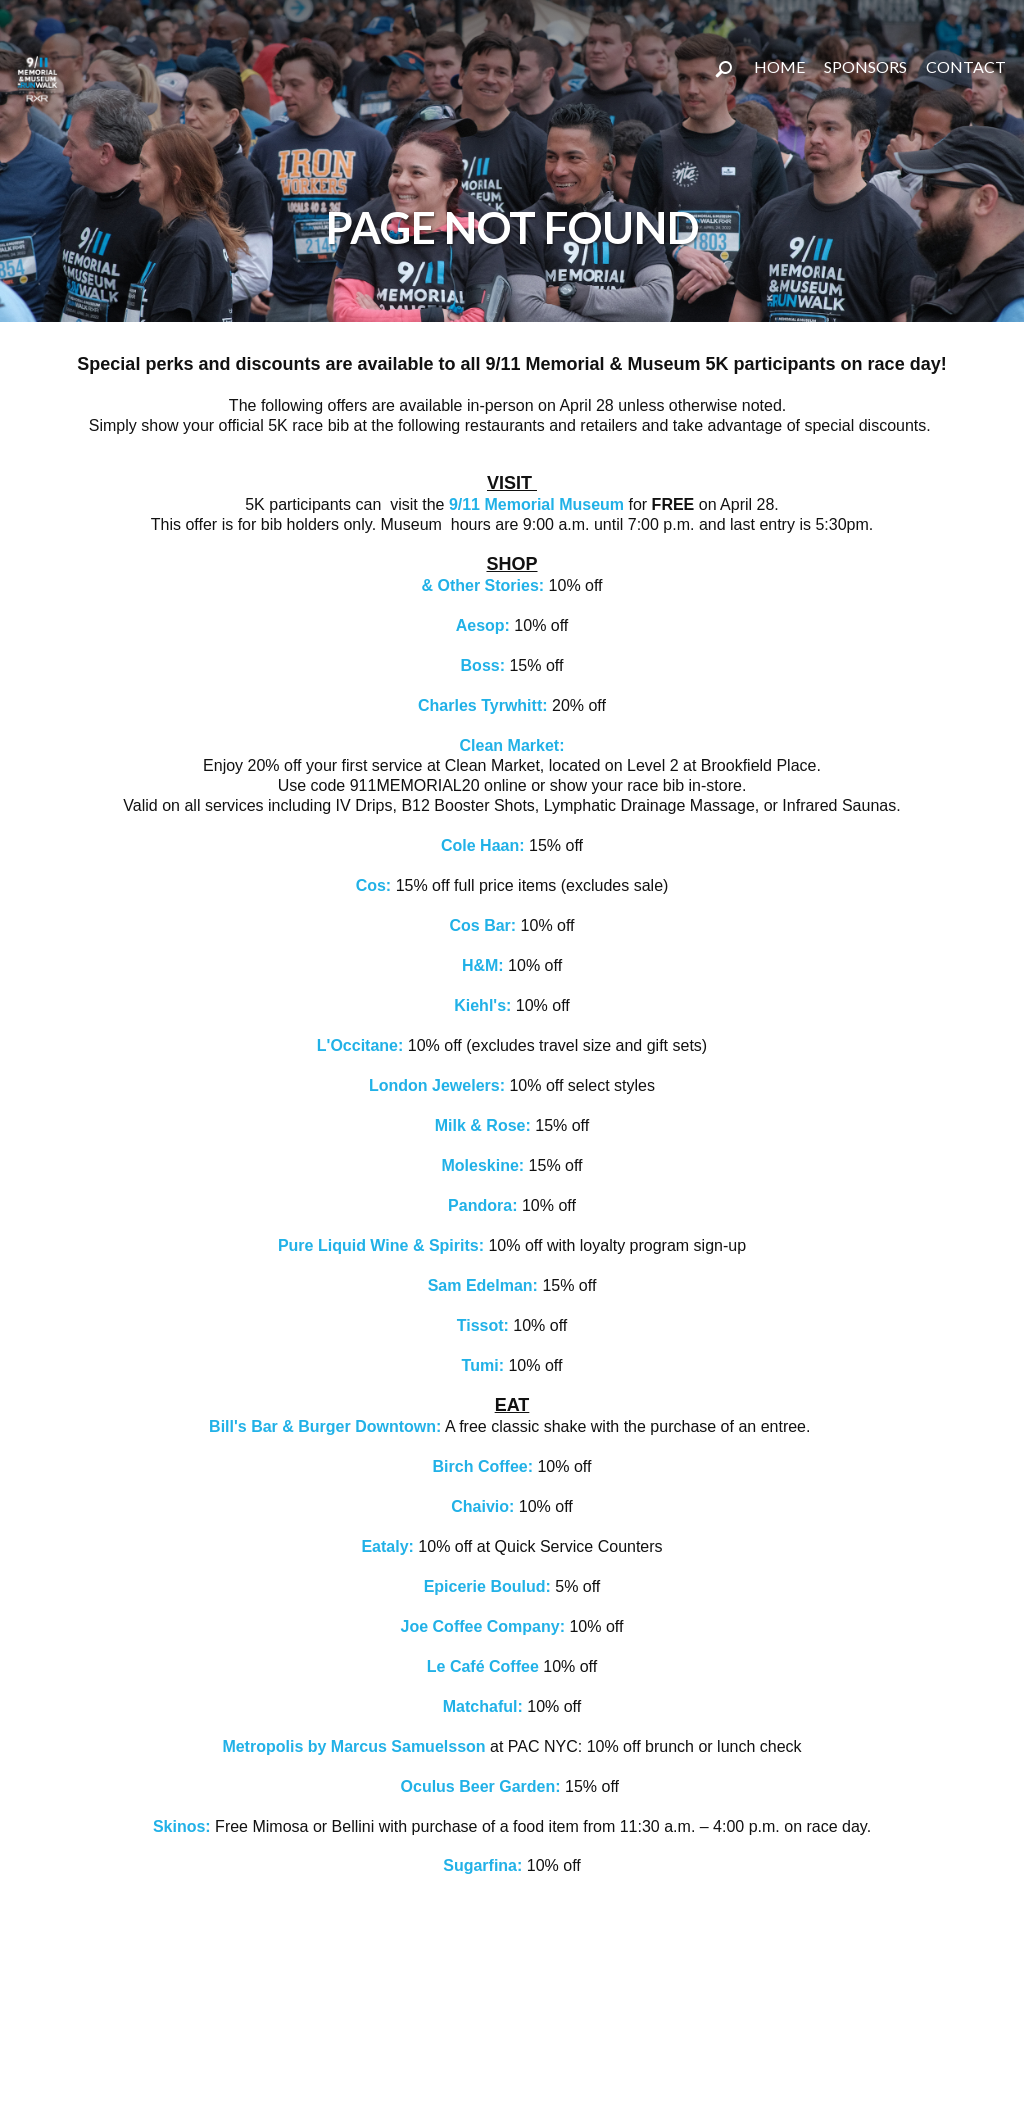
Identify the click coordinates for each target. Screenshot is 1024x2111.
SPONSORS (865, 66)
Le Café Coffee (485, 1666)
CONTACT (966, 66)
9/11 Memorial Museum (536, 504)
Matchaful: (485, 1706)
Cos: (376, 885)
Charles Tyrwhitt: (483, 705)
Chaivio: (482, 1506)
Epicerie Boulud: (487, 1586)
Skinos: (182, 1826)
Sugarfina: (482, 1865)
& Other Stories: (482, 585)
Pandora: (485, 1205)
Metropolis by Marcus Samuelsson (353, 1746)
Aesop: (485, 625)
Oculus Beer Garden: (483, 1786)
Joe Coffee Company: (483, 1626)
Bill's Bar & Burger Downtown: (325, 1426)
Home (779, 66)
